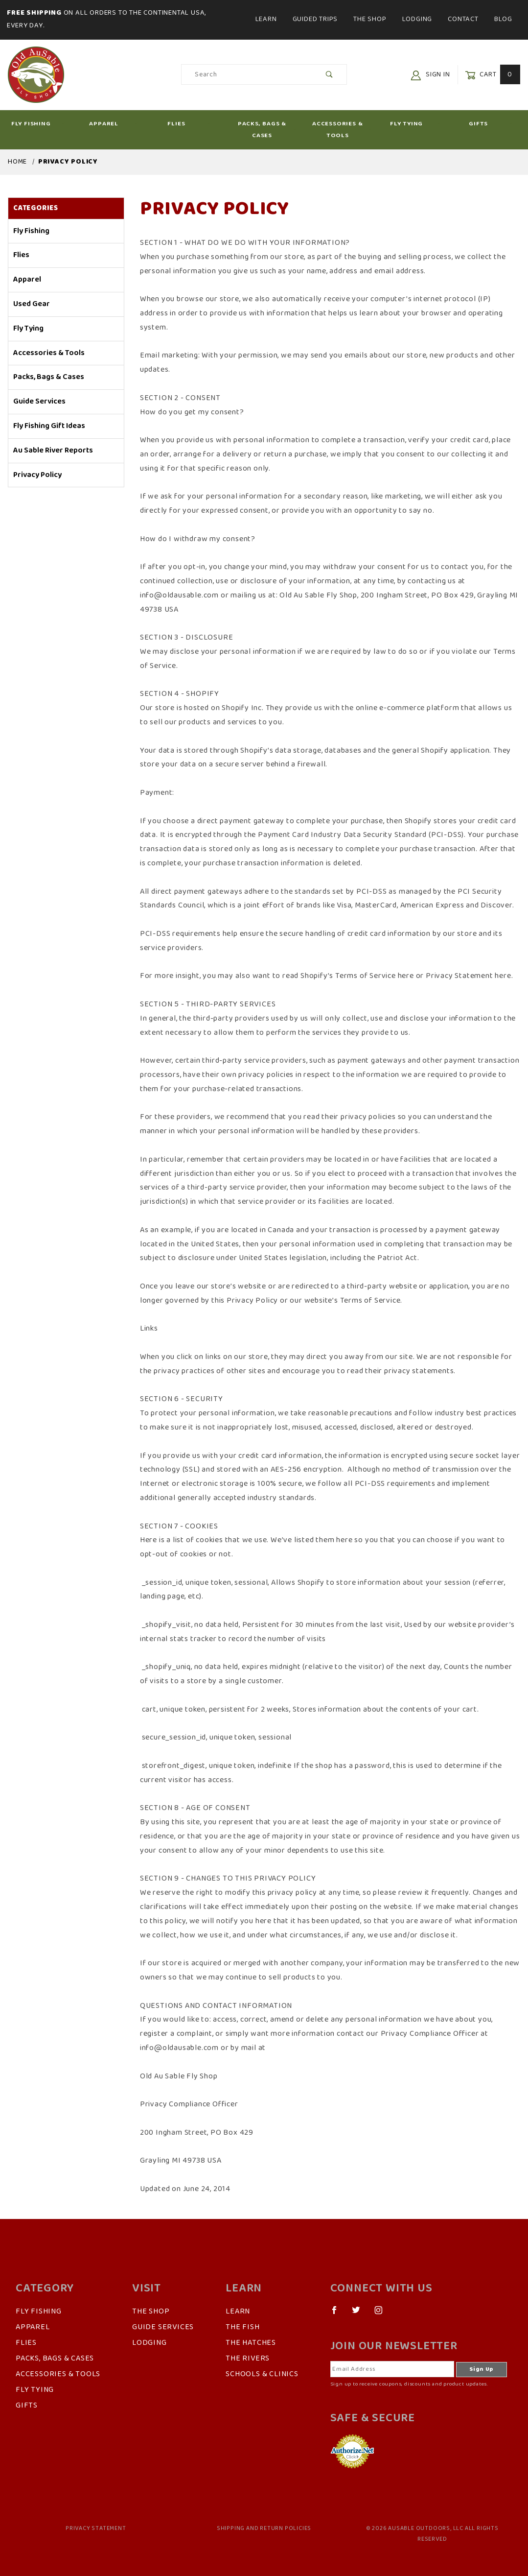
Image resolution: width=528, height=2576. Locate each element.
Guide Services (39, 401)
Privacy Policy (37, 475)
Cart (492, 75)
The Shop (369, 19)
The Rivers (248, 2358)
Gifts (490, 124)
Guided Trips (315, 19)
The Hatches (251, 2343)
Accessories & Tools (342, 129)
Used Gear (31, 304)
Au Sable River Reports (53, 450)
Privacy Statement (96, 2528)
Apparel (113, 124)
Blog (503, 19)
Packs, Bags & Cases (267, 129)
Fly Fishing (38, 124)
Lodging (417, 19)
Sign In (430, 74)
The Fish (242, 2327)
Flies (188, 124)
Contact (463, 19)
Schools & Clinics (262, 2374)
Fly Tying (415, 124)
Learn (266, 19)
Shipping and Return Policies (264, 2528)
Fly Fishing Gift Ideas (49, 426)
